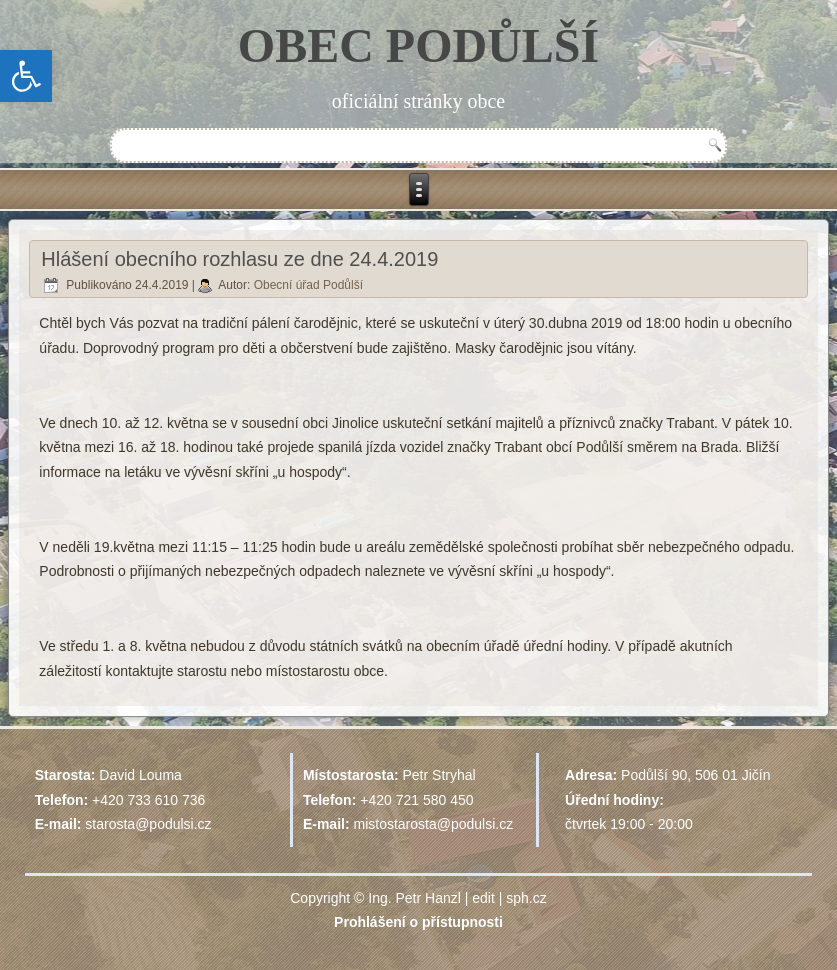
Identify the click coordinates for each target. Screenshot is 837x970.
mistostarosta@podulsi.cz (434, 824)
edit (483, 898)
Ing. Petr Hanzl (414, 898)
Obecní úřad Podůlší (308, 285)
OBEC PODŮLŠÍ (418, 45)
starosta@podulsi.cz (148, 824)
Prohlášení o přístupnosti (418, 922)
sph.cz (526, 898)
